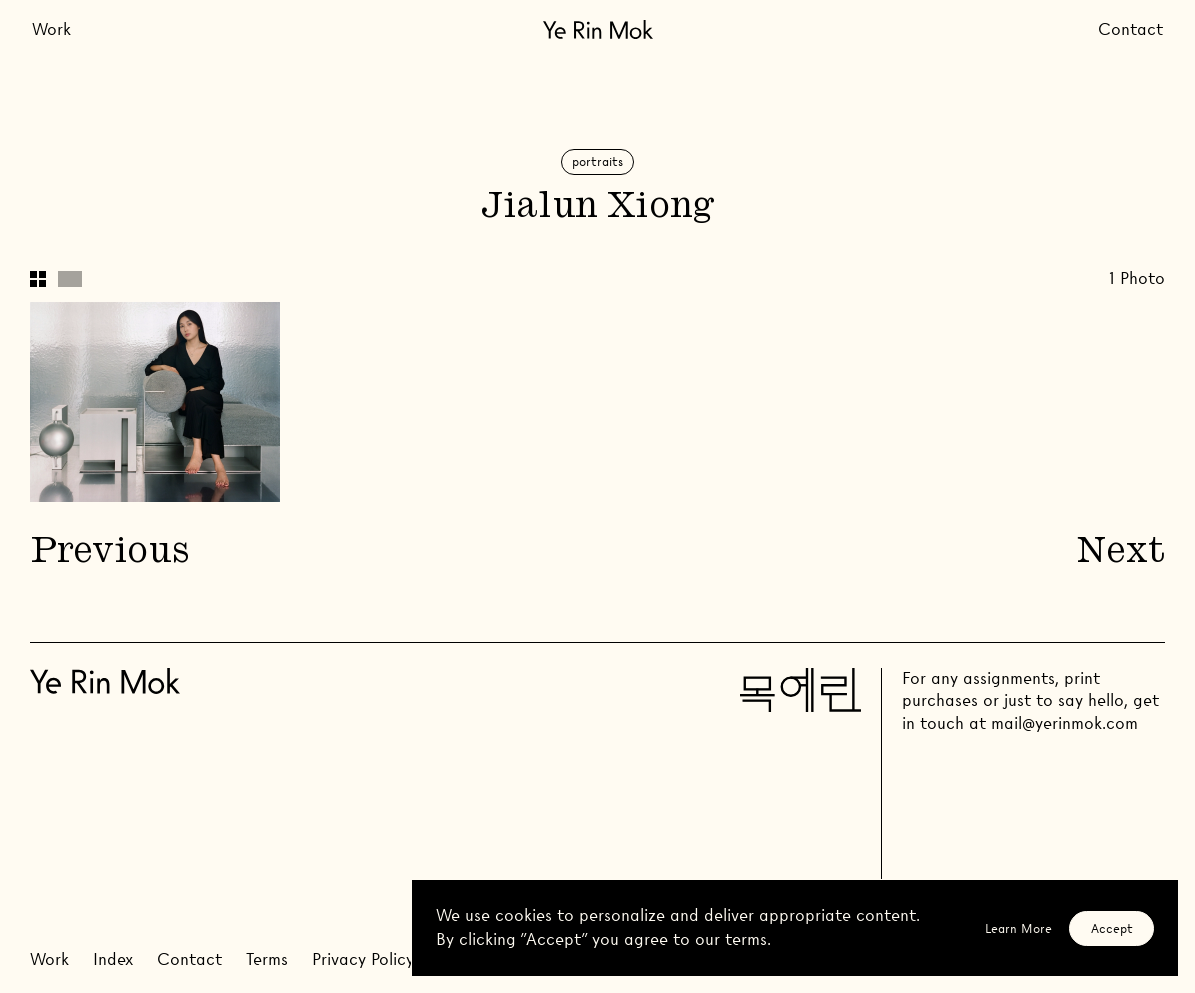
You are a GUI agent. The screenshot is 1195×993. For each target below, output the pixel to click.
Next (1121, 553)
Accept (1112, 928)
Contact (1130, 29)
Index (113, 959)
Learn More (1018, 928)
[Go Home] (598, 29)
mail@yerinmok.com (1064, 723)
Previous (109, 553)
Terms (267, 959)
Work (51, 29)
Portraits (597, 161)
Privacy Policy (363, 959)
